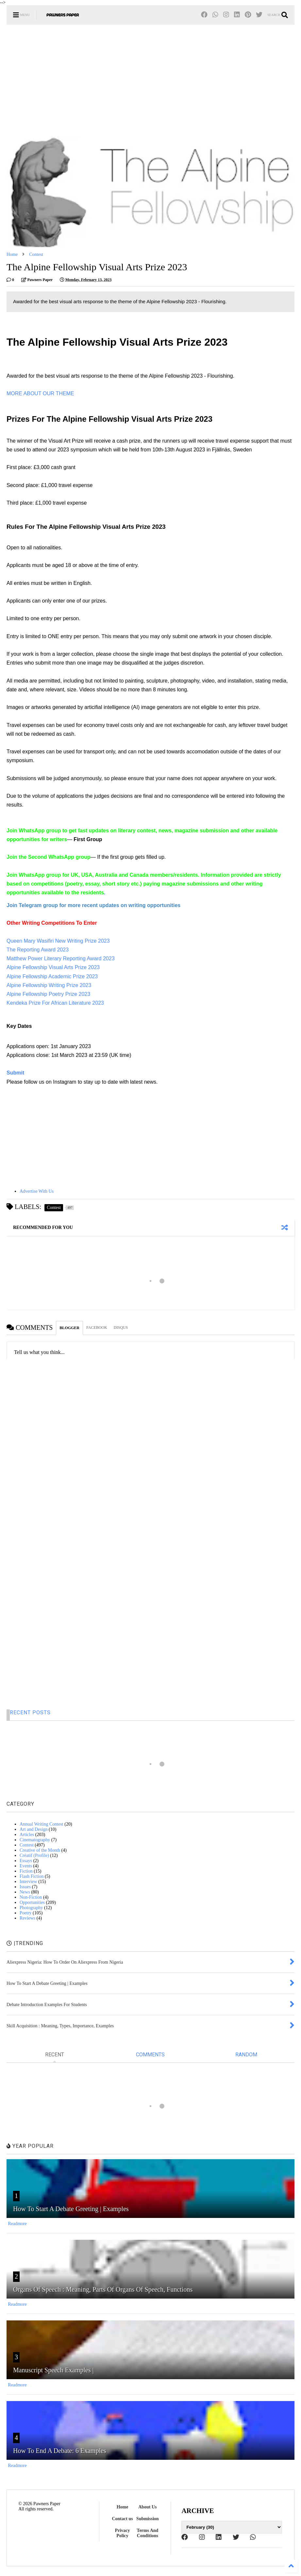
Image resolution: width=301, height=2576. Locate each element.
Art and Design (34, 1829)
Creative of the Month (40, 1850)
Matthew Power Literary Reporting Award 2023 (61, 958)
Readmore (17, 2223)
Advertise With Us (37, 1191)
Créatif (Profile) (34, 1855)
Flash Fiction (32, 1876)
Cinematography (35, 1839)
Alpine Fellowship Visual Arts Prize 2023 (53, 967)
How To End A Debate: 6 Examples (59, 2450)
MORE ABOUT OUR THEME (40, 393)
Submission (147, 2518)
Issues (25, 1886)
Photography (31, 1907)
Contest (36, 254)
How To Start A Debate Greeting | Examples (71, 2208)
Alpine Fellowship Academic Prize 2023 (52, 976)
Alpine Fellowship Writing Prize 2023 (49, 985)
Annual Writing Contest (41, 1824)
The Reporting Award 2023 (38, 949)
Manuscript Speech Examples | (53, 2370)
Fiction (26, 1871)
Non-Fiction (31, 1897)
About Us (147, 2507)
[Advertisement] (150, 80)
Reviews (27, 1918)
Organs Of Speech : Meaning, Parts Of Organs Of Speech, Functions (102, 2289)
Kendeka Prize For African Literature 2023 (55, 1003)
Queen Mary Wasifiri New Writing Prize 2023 (58, 941)
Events (26, 1865)
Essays (26, 1860)
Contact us (122, 2518)
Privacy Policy (122, 2533)
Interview (28, 1881)
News (25, 1892)
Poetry (26, 1912)
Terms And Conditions (147, 2533)
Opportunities (32, 1902)
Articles (27, 1834)
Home (12, 254)
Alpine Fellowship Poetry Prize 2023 (48, 994)
